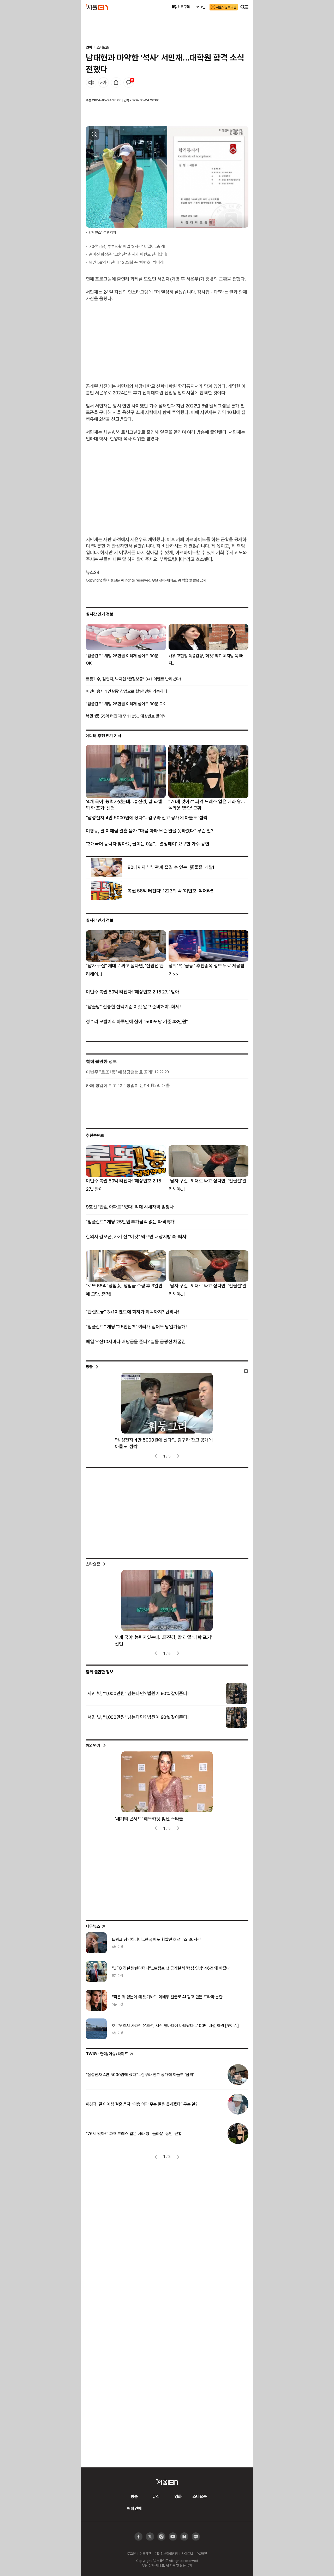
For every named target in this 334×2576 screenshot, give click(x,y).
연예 (89, 47)
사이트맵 (187, 2553)
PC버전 (202, 2553)
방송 (89, 1366)
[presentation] (156, 1456)
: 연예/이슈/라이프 (110, 2054)
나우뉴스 (95, 1926)
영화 (178, 2496)
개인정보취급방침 (166, 2553)
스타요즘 (103, 47)
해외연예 (93, 1745)
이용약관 (145, 2553)
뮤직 (156, 2496)
